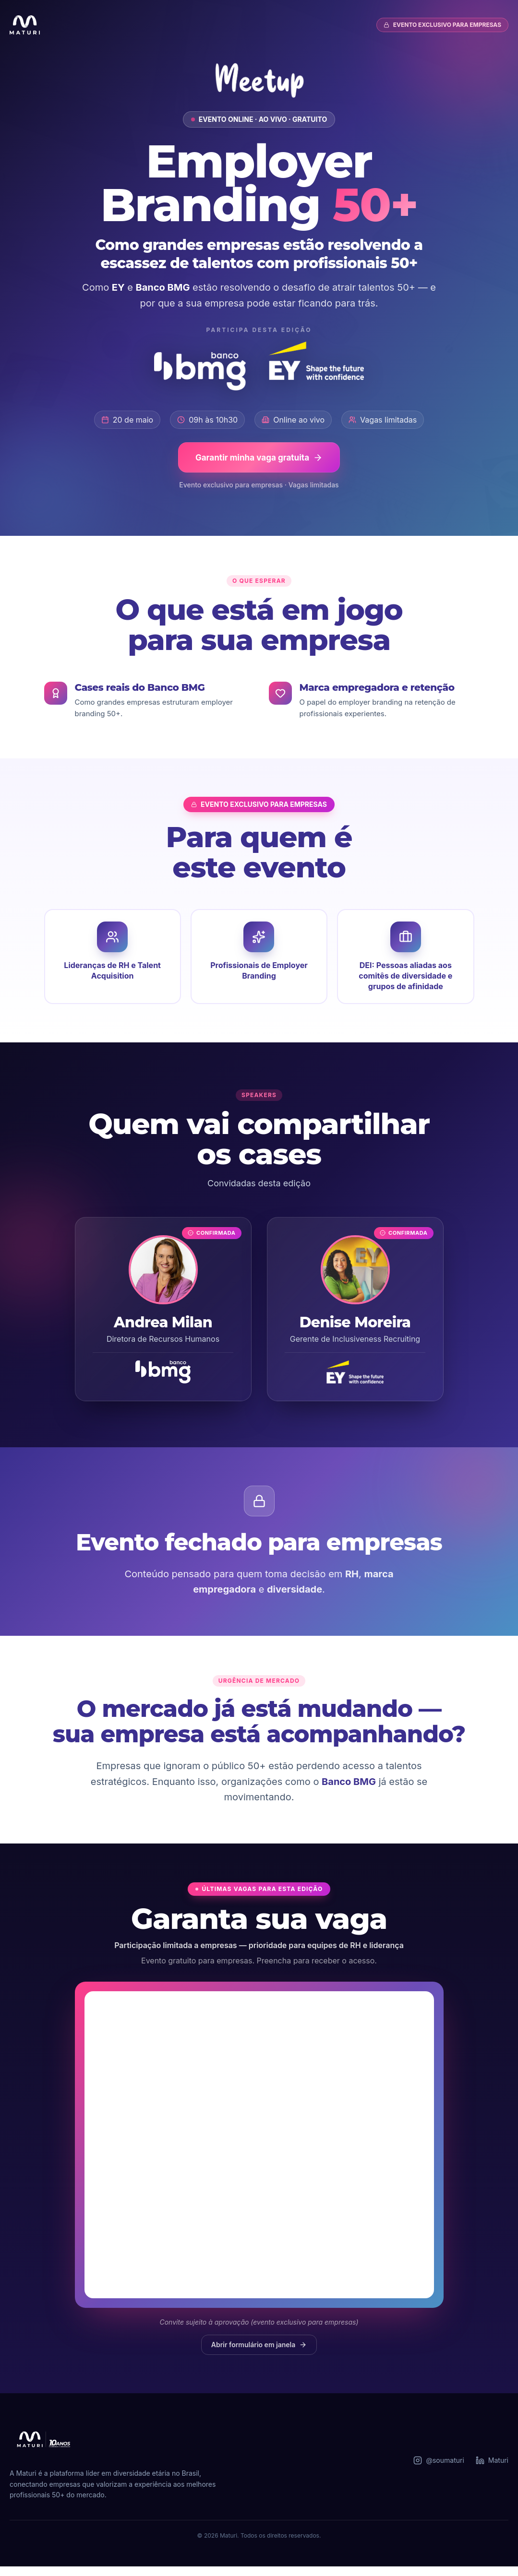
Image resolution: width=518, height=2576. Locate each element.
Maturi (492, 2470)
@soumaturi (438, 2470)
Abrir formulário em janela (259, 2354)
